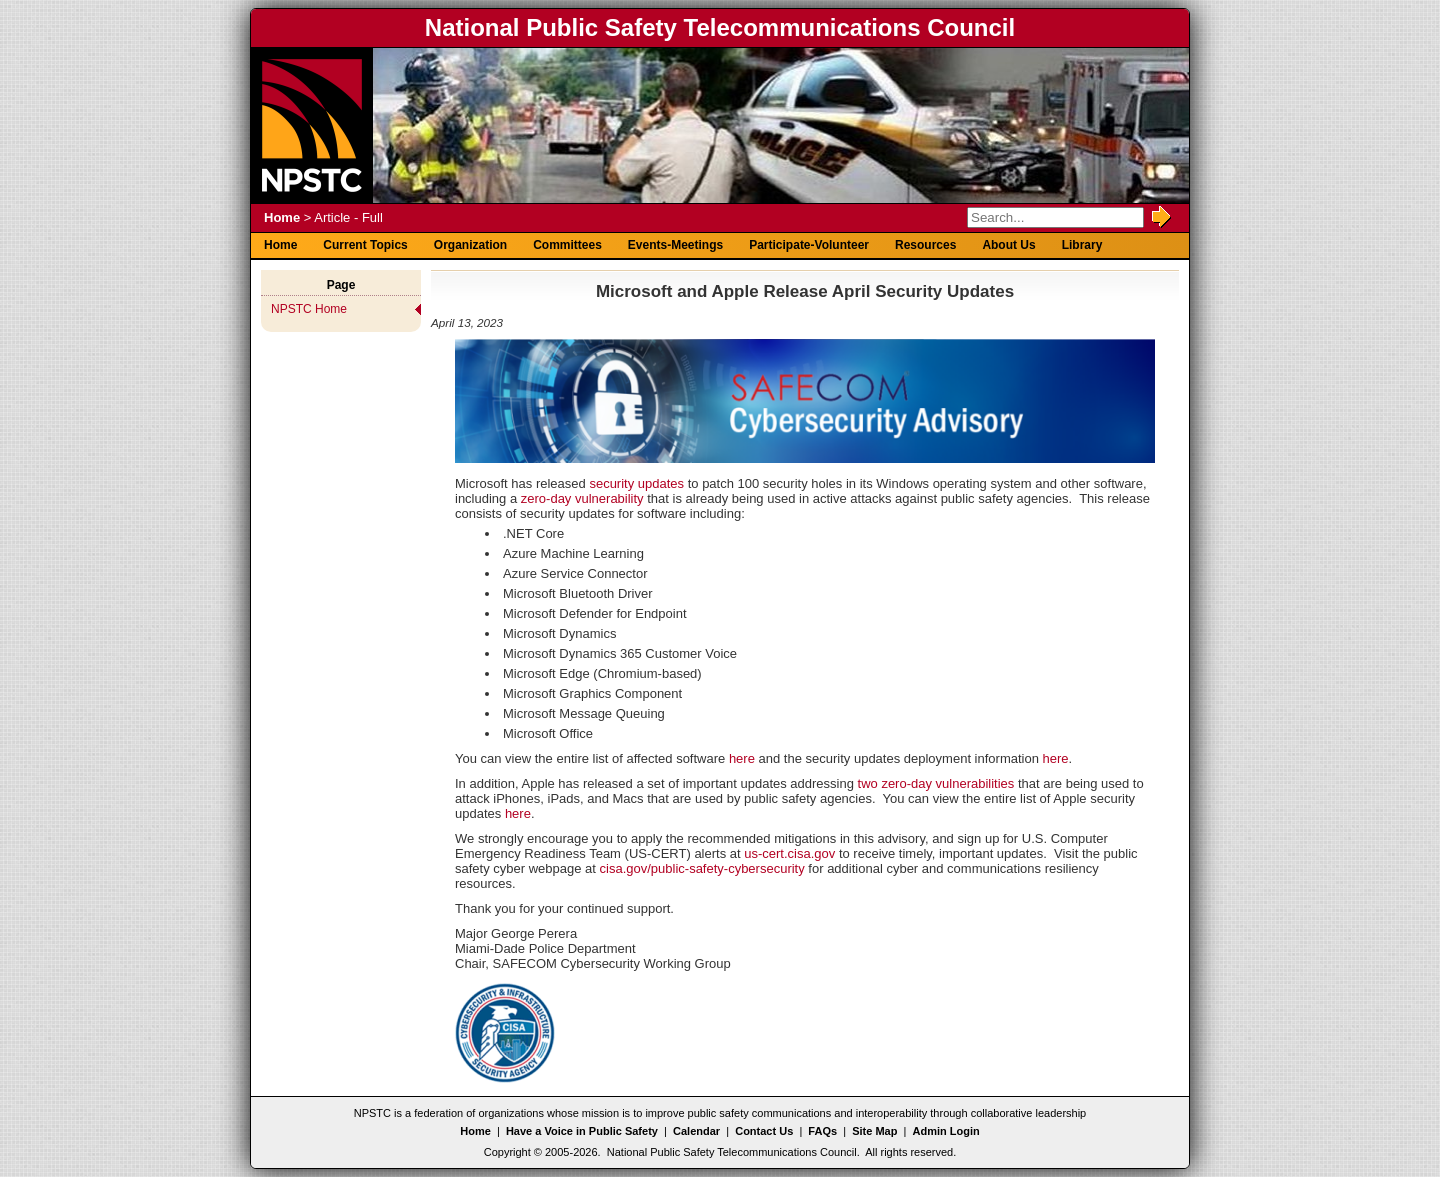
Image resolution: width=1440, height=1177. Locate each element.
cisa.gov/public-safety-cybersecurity (702, 868)
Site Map (874, 1131)
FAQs (822, 1131)
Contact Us (764, 1131)
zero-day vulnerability (582, 498)
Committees (567, 245)
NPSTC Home (309, 309)
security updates (636, 483)
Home (282, 217)
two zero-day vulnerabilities (936, 783)
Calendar (696, 1131)
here (742, 758)
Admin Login (946, 1131)
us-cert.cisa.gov (789, 853)
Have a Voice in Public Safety (582, 1131)
